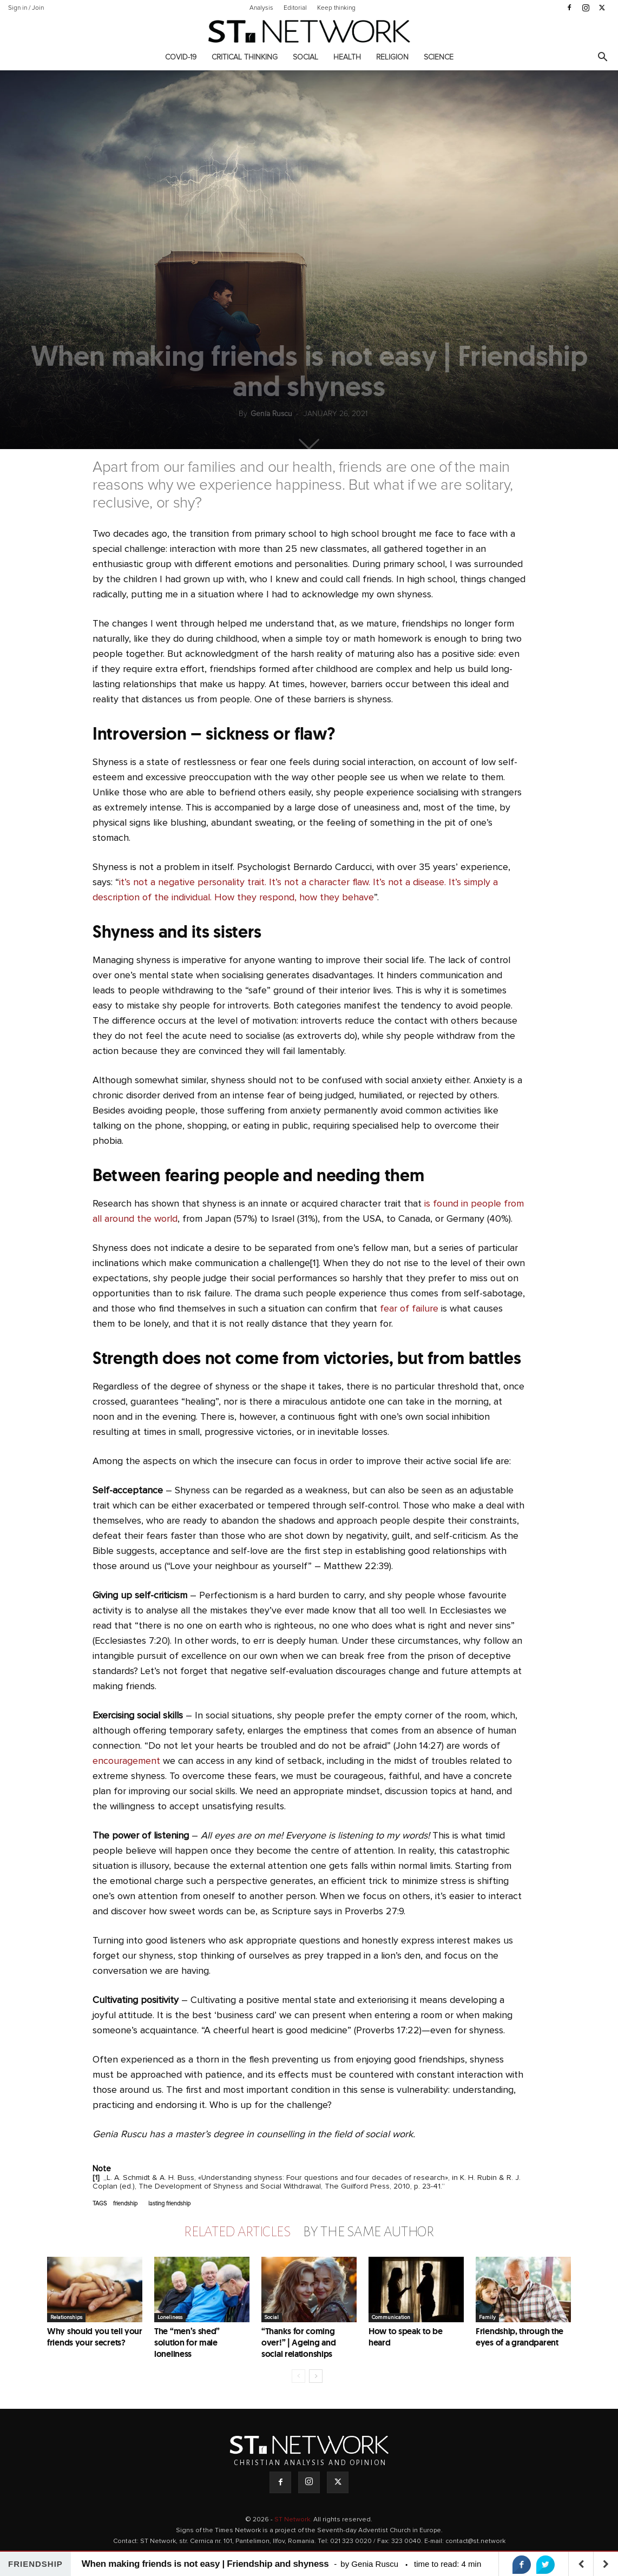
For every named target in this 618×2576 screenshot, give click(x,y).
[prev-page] (298, 2376)
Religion (392, 57)
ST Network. (293, 2519)
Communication (391, 2317)
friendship (125, 2203)
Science (438, 57)
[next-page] (316, 2376)
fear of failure (409, 1309)
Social (305, 57)
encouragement (126, 1761)
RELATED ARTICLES (237, 2231)
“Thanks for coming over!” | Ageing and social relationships (298, 2342)
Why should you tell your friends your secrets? (94, 2336)
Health (347, 57)
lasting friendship (169, 2203)
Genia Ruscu (271, 414)
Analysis (261, 8)
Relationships (66, 2317)
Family (487, 2317)
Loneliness (169, 2317)
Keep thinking (336, 8)
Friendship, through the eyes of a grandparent (519, 2336)
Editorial (295, 8)
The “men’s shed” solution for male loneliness (187, 2342)
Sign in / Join (26, 8)
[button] (602, 58)
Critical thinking (245, 57)
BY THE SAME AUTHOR (368, 2231)
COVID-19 (180, 57)
